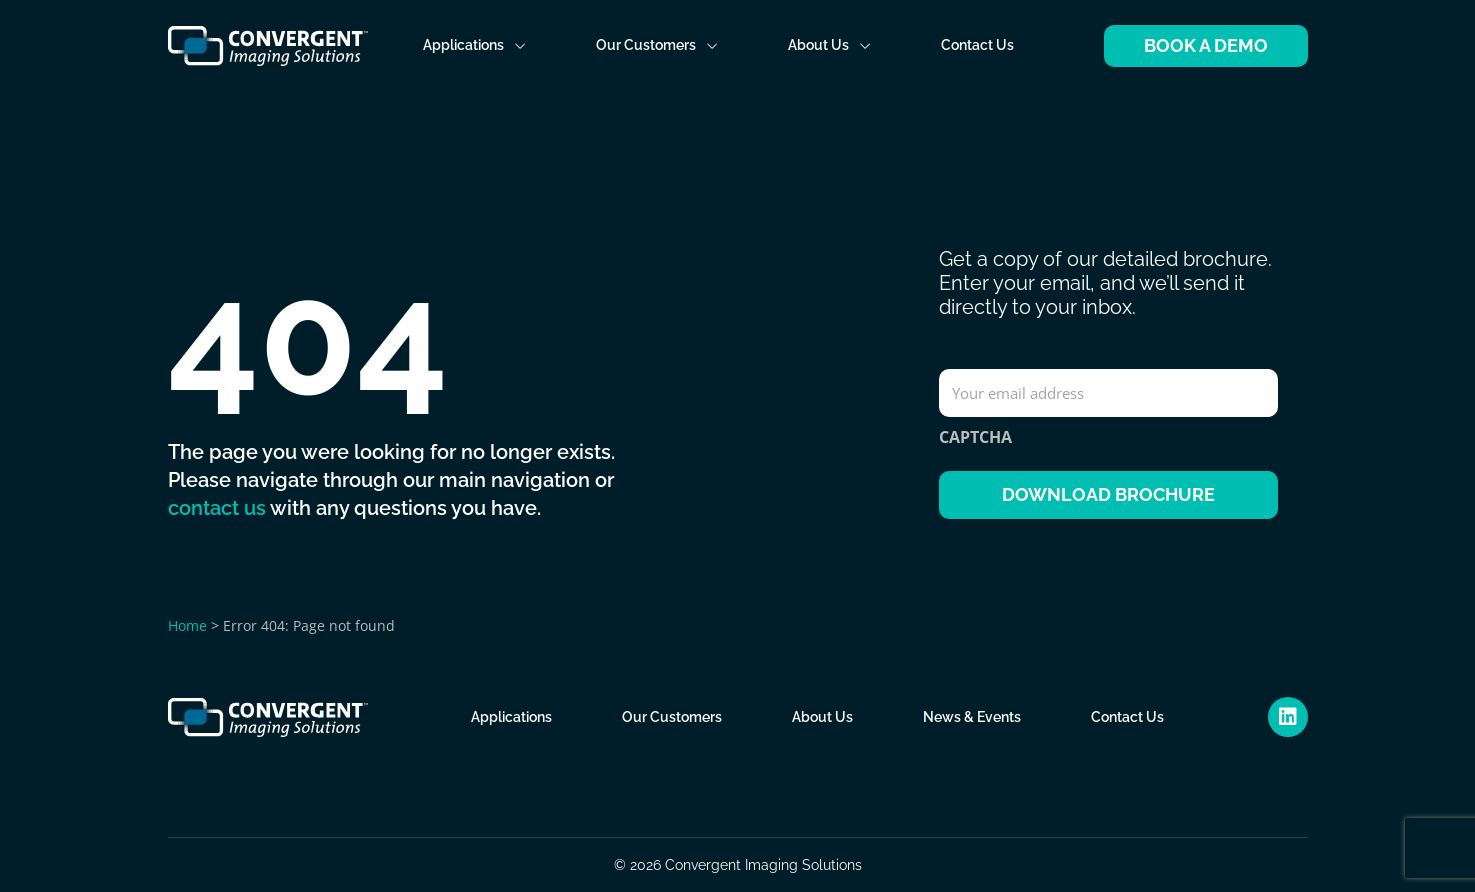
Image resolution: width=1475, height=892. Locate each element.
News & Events (972, 717)
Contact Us (977, 45)
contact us (217, 508)
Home (187, 624)
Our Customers (657, 45)
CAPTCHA (975, 437)
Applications (474, 45)
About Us (829, 45)
